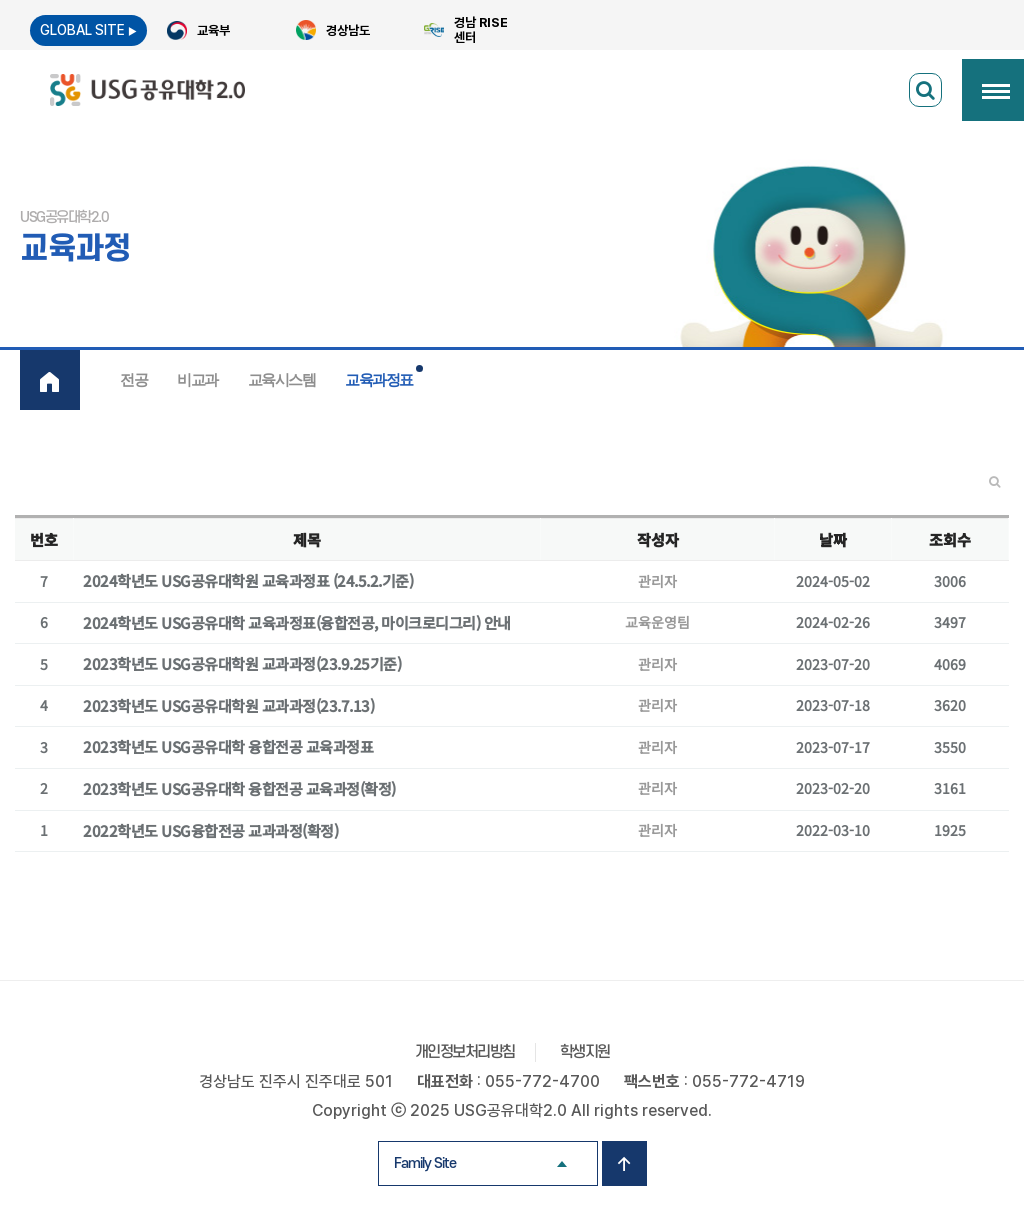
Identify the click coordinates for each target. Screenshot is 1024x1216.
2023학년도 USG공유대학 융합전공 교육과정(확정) (239, 789)
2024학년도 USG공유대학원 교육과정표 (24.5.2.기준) (248, 581)
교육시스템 (282, 380)
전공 (133, 380)
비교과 (197, 380)
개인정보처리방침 (465, 1052)
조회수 (950, 539)
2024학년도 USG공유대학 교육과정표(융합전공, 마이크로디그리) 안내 (297, 623)
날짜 (833, 539)
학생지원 (585, 1052)
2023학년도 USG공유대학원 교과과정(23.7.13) (228, 706)
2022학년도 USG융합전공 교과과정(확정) (210, 831)
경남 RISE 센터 (481, 30)
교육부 (213, 30)
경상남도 (348, 30)
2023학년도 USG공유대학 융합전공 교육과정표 (228, 747)
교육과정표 (379, 380)
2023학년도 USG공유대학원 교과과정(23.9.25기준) (242, 664)
